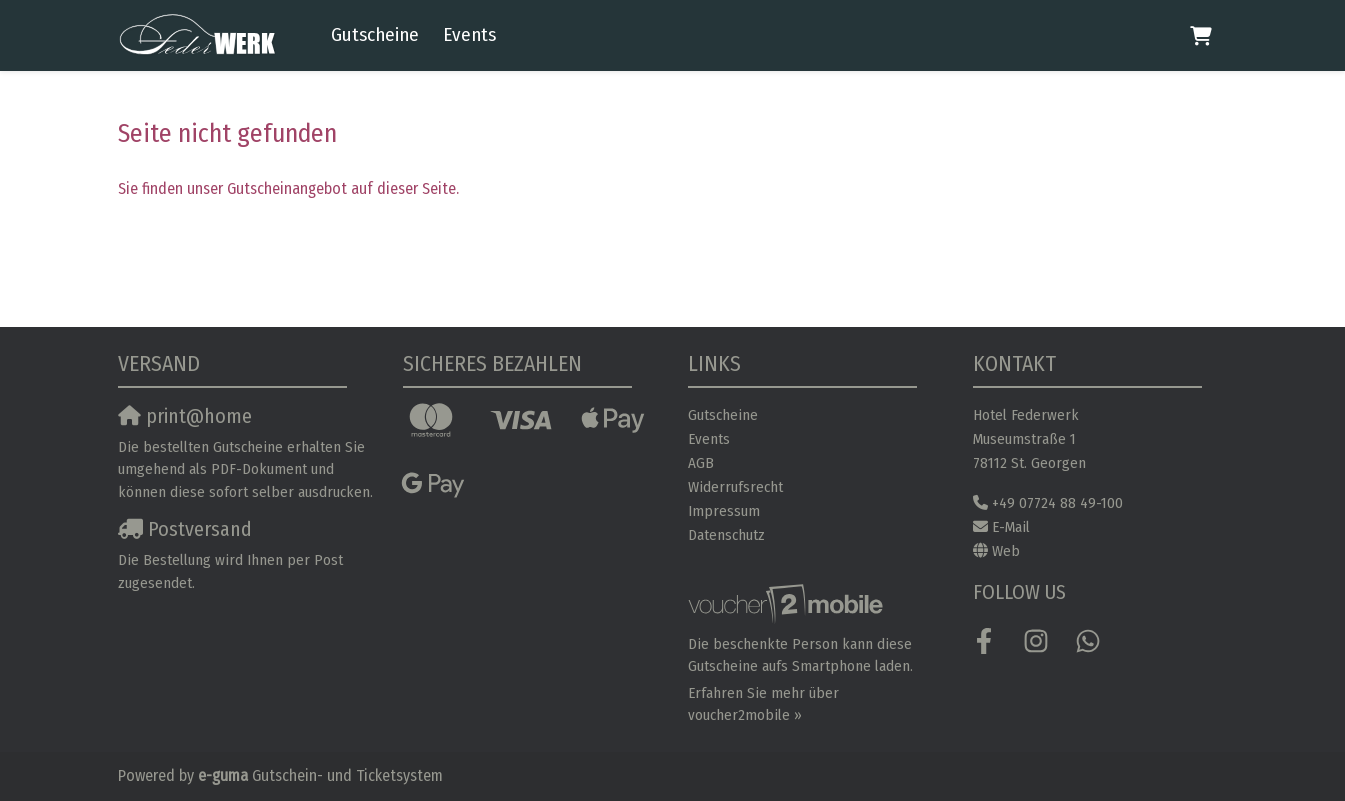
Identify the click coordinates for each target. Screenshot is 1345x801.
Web (1006, 551)
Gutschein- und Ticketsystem (320, 775)
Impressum (724, 511)
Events (469, 34)
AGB (701, 463)
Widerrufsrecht (735, 487)
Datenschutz (726, 535)
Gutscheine (375, 34)
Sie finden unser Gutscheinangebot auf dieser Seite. (288, 188)
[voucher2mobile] (788, 604)
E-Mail (1011, 527)
